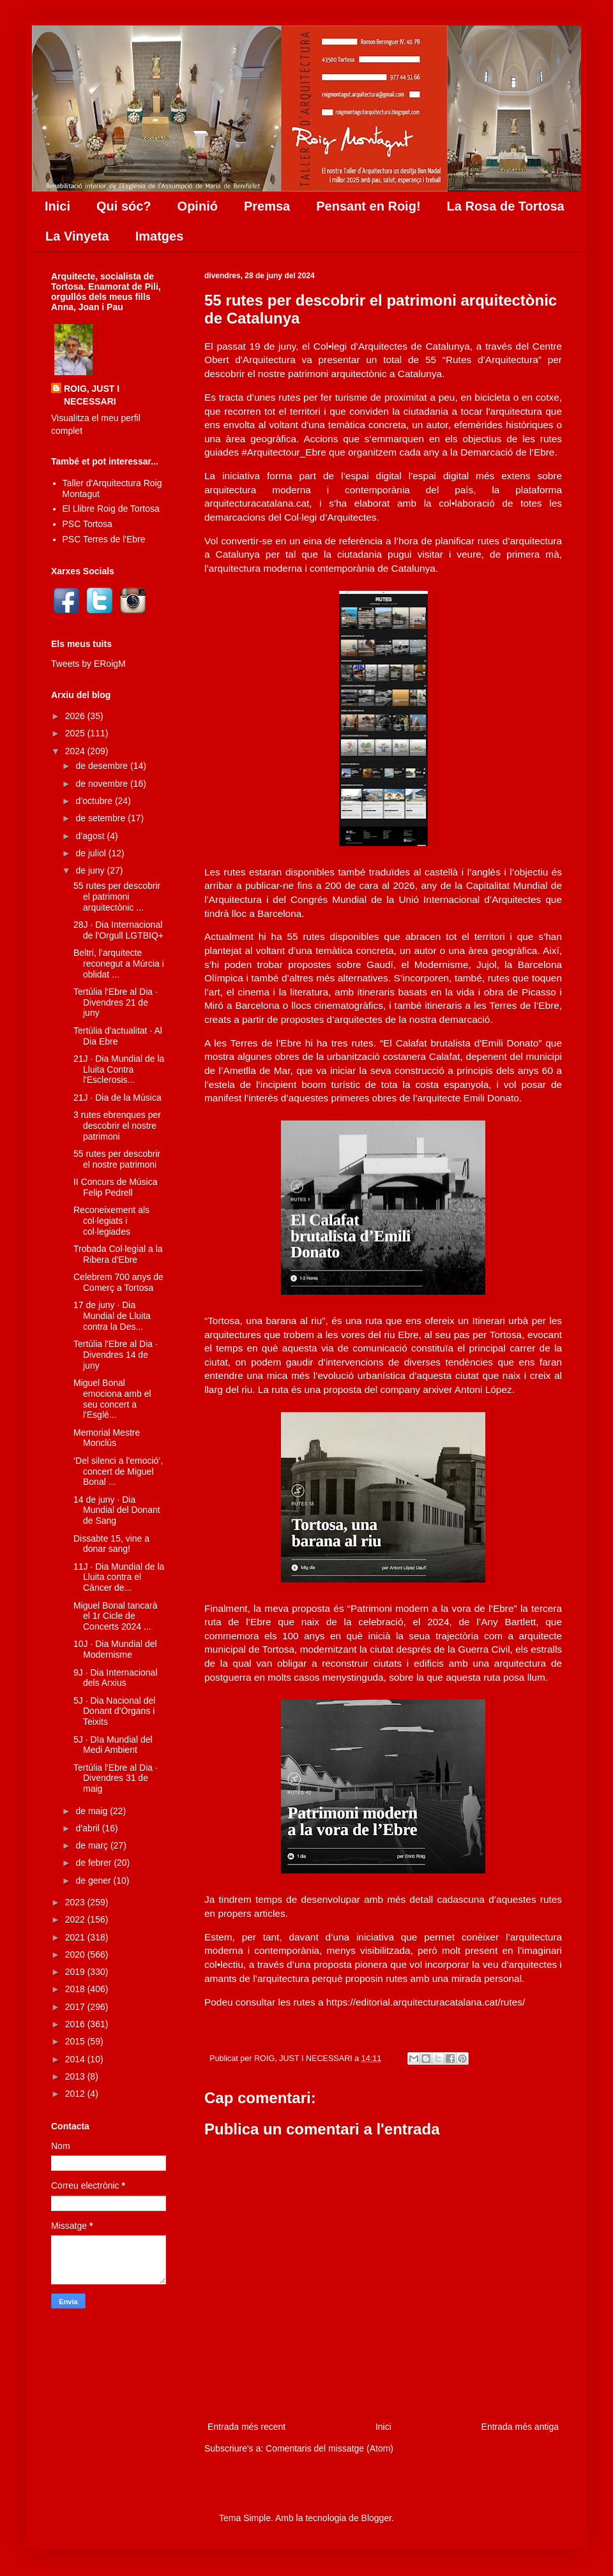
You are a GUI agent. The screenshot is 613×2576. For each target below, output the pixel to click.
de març (92, 1845)
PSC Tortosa (87, 524)
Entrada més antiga (520, 2427)
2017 (76, 2007)
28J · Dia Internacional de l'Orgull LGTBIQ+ (118, 930)
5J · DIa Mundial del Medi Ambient (113, 1744)
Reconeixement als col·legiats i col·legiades (111, 1221)
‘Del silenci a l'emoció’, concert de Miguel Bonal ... (118, 1471)
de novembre (102, 783)
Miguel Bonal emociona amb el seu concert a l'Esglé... (112, 1399)
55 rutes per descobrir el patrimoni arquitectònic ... (116, 896)
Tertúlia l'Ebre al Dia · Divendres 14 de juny (115, 1355)
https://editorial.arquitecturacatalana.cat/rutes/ (425, 2002)
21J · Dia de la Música (117, 1097)
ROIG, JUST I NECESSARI (91, 394)
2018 (76, 1989)
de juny (91, 870)
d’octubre (94, 801)
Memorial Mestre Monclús (106, 1437)
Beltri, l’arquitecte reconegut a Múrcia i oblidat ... (118, 963)
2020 (76, 1954)
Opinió (198, 206)
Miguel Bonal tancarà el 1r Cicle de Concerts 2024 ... (115, 1616)
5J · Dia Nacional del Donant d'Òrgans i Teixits (114, 1711)
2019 (76, 1972)
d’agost (91, 836)
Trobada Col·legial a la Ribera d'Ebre (118, 1254)
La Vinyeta (77, 236)
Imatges (159, 236)
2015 (76, 2041)
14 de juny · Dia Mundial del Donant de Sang (116, 1510)
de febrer (94, 1863)
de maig (92, 1811)
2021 (76, 1937)
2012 (76, 2093)
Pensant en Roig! (368, 206)
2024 (76, 751)
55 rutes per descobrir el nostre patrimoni (116, 1159)
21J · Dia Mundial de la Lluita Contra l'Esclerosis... (118, 1069)
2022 (76, 1919)
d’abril (88, 1828)
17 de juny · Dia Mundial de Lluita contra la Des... (112, 1316)
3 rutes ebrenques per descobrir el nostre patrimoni (117, 1126)
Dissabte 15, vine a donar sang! (111, 1543)
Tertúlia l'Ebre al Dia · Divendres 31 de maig (115, 1778)
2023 (76, 1902)
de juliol (91, 853)
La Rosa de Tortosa (505, 206)
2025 (76, 733)
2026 (76, 716)
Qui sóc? (123, 206)
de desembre (102, 766)
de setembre (101, 818)
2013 (76, 2076)
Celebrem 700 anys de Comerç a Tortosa (118, 1282)
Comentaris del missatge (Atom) (329, 2448)
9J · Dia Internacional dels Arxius (115, 1677)
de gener (94, 1880)
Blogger (376, 2518)
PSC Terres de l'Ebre (104, 539)
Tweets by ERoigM (88, 664)
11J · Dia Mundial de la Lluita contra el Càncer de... (118, 1577)
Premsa (267, 206)
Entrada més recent (246, 2427)
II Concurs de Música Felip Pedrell (115, 1187)
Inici (57, 206)
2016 (76, 2024)
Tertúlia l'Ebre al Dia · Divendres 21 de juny (115, 1002)
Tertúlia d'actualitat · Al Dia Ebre (117, 1035)
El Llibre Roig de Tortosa (111, 508)
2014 (76, 2059)
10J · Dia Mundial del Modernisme (115, 1649)
